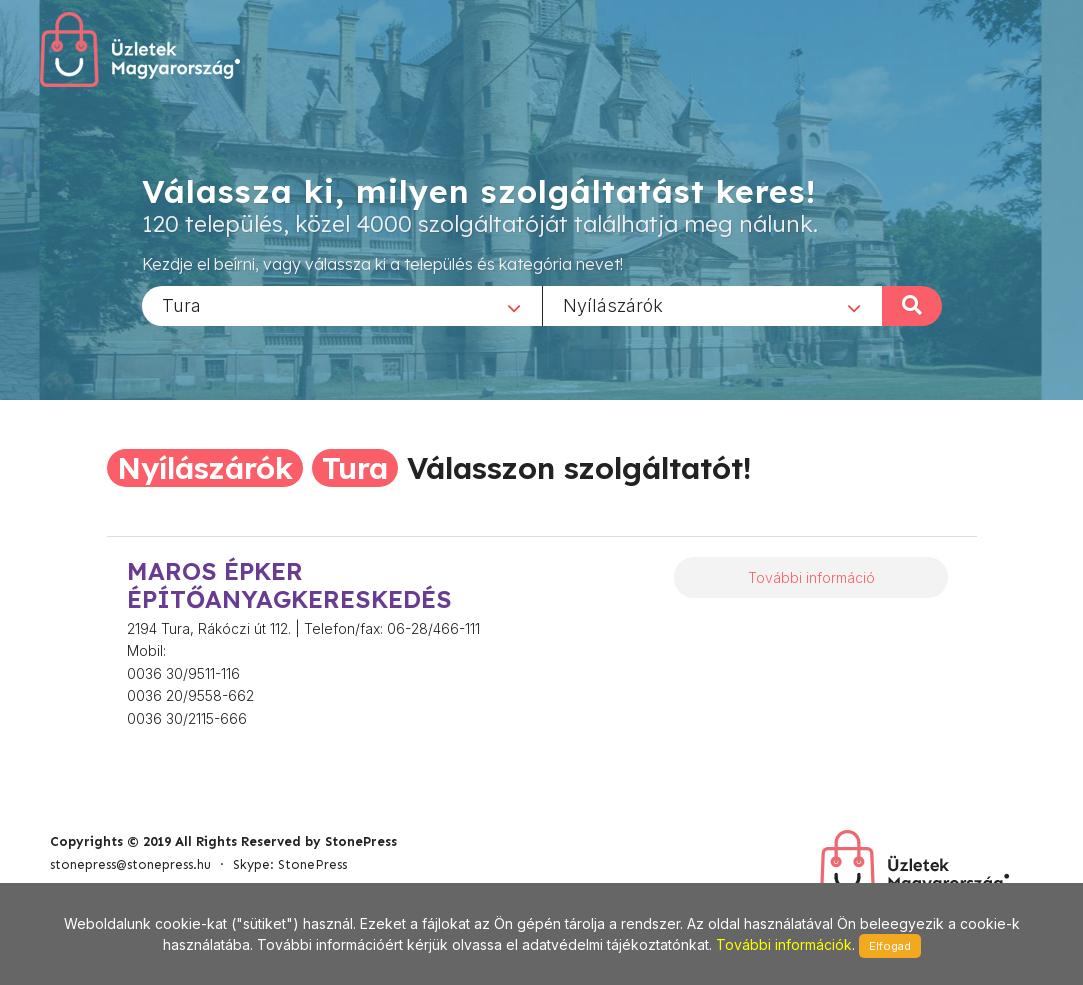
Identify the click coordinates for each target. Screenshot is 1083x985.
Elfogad (890, 946)
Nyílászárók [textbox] (613, 304)
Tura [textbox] (181, 304)
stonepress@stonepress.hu (130, 864)
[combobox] (342, 305)
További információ (811, 577)
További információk (784, 944)
